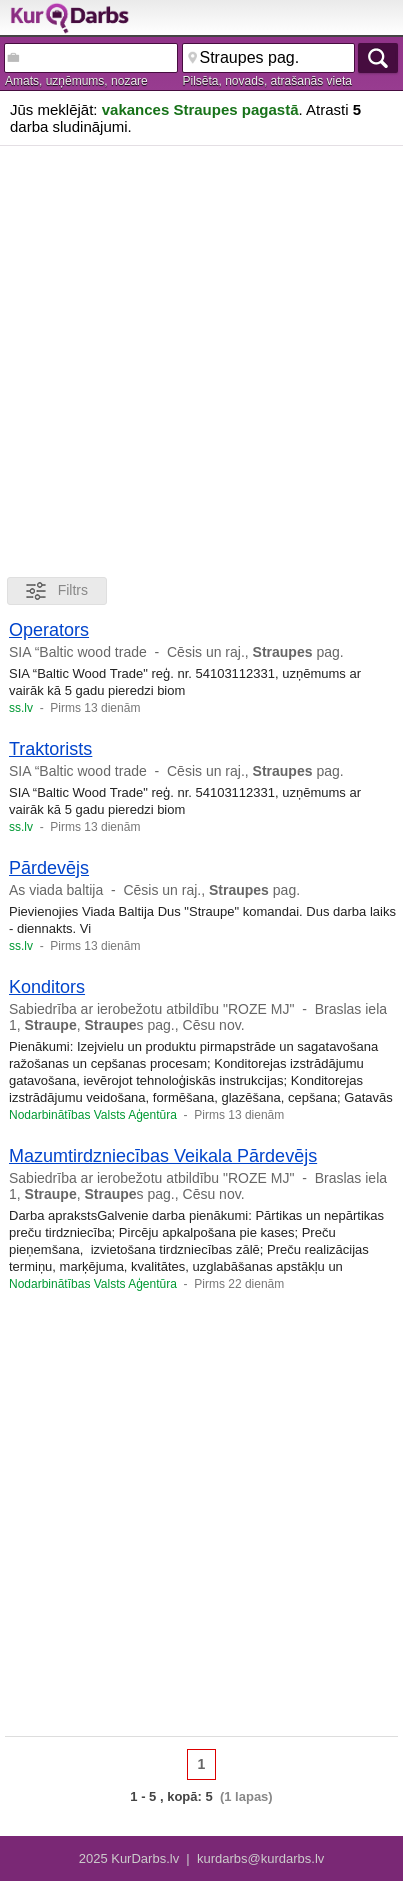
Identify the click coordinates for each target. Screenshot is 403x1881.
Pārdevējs (49, 868)
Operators (49, 630)
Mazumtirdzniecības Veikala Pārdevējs (163, 1156)
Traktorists (50, 749)
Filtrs (57, 591)
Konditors (47, 987)
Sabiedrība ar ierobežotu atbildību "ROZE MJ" (151, 1009)
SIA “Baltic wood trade (78, 652)
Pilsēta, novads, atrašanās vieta (267, 81)
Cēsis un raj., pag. (255, 652)
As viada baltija (56, 890)
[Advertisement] (201, 357)
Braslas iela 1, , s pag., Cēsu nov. (198, 1017)
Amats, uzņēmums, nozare (76, 81)
